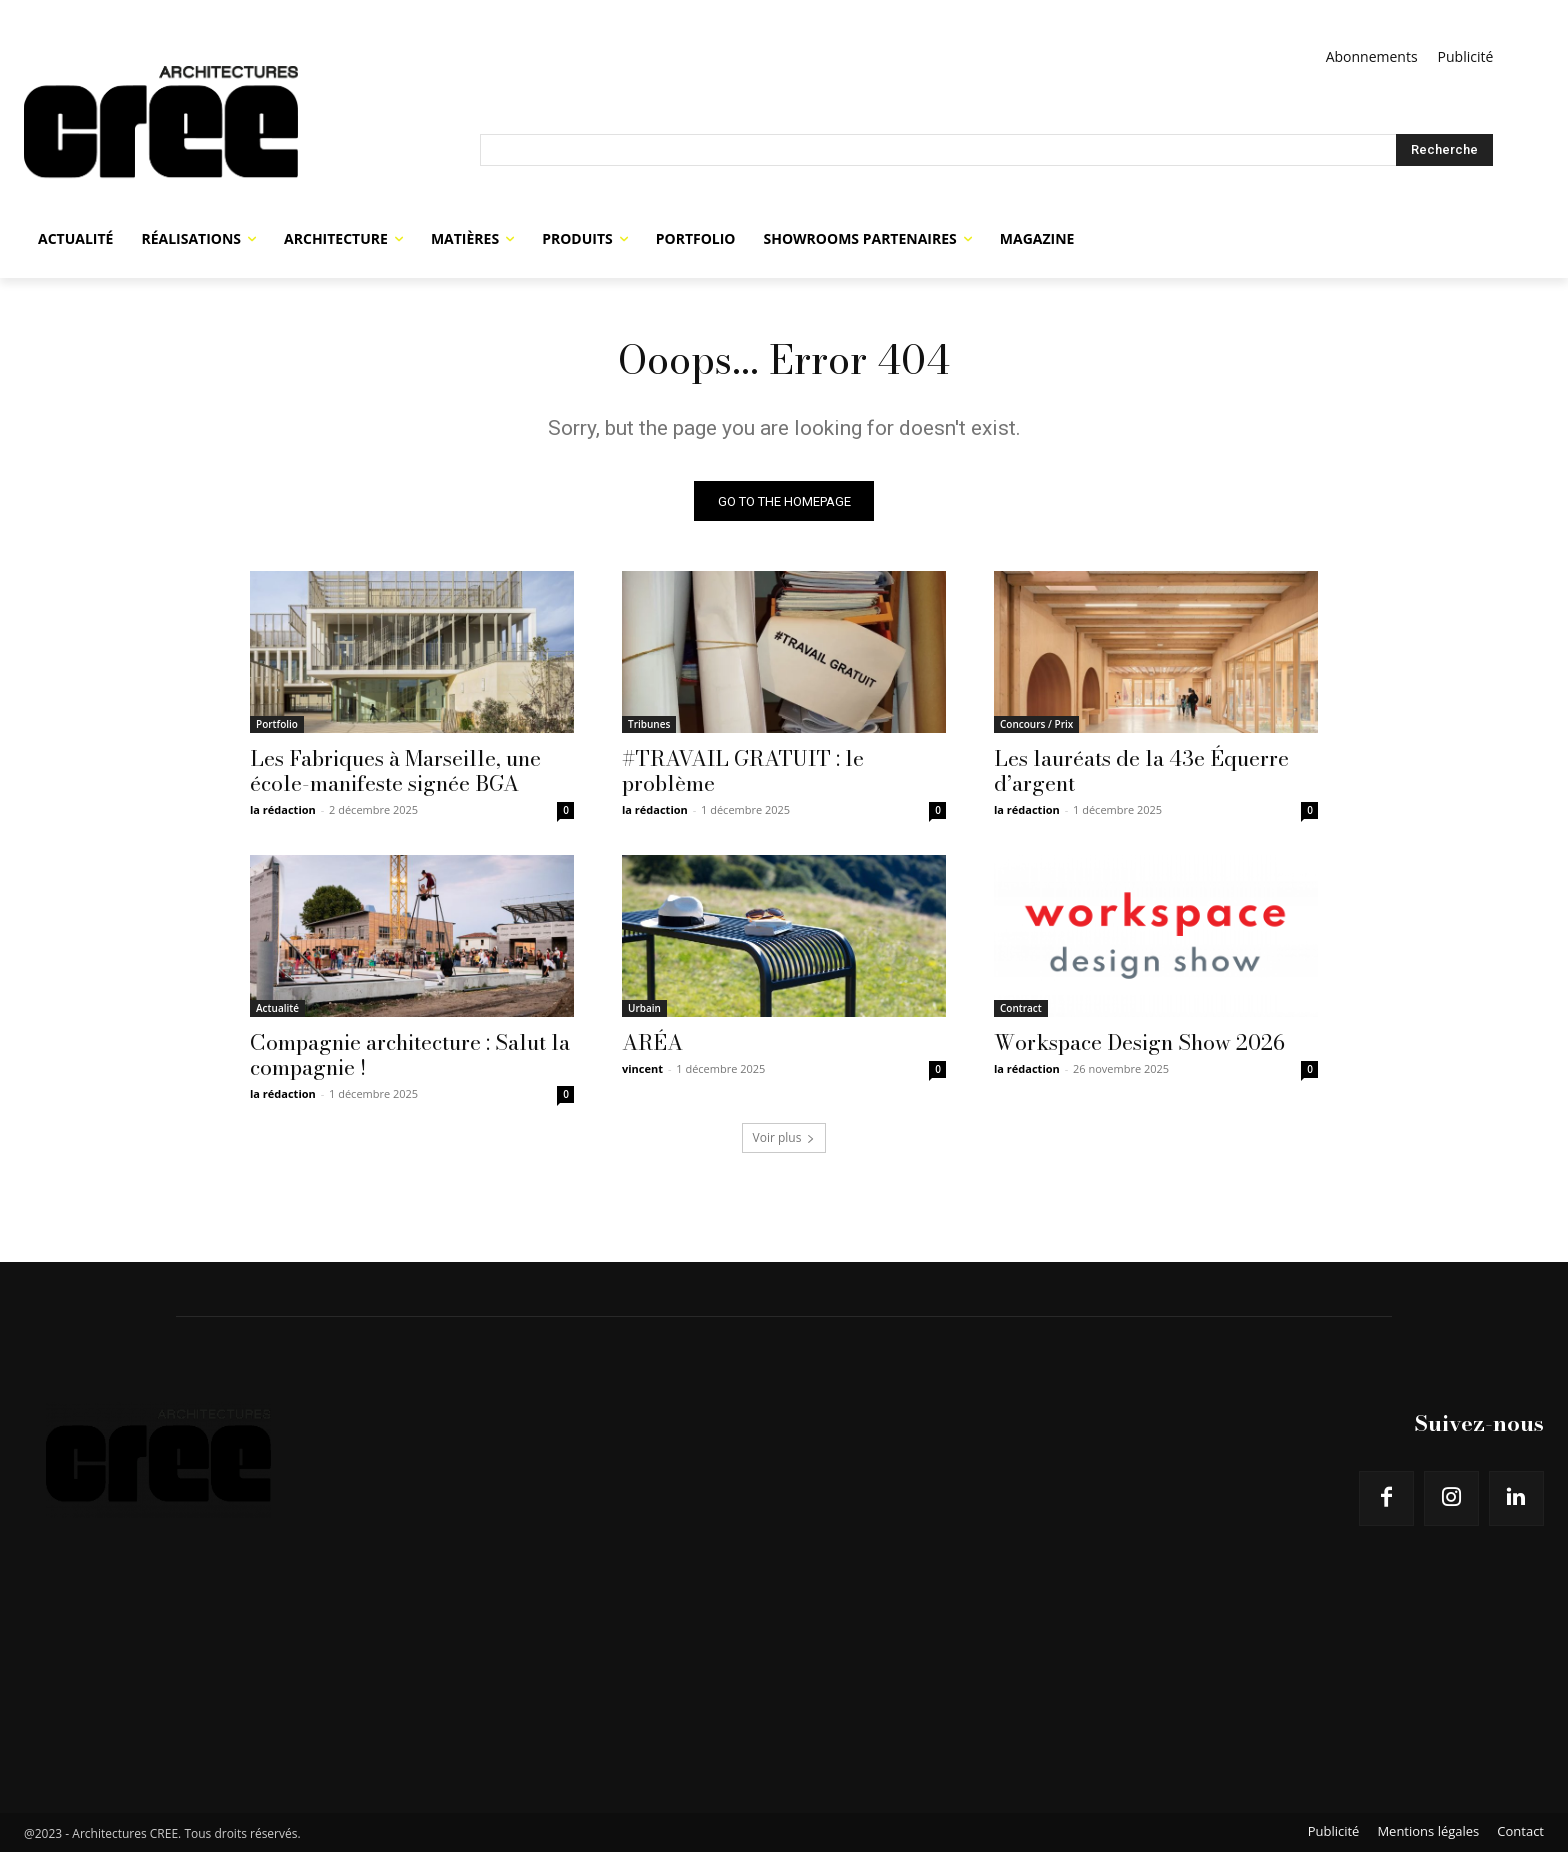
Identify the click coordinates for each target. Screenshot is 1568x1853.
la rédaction (283, 810)
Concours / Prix (1036, 725)
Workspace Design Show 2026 (1139, 1043)
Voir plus (784, 1138)
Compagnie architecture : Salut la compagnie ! (410, 1055)
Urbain (644, 1009)
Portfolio (277, 725)
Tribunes (649, 725)
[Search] (1444, 150)
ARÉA (652, 1043)
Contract (1021, 1009)
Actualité (277, 1009)
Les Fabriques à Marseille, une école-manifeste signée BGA (395, 771)
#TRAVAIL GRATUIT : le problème (743, 771)
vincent (642, 1069)
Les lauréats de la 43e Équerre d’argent (1141, 771)
